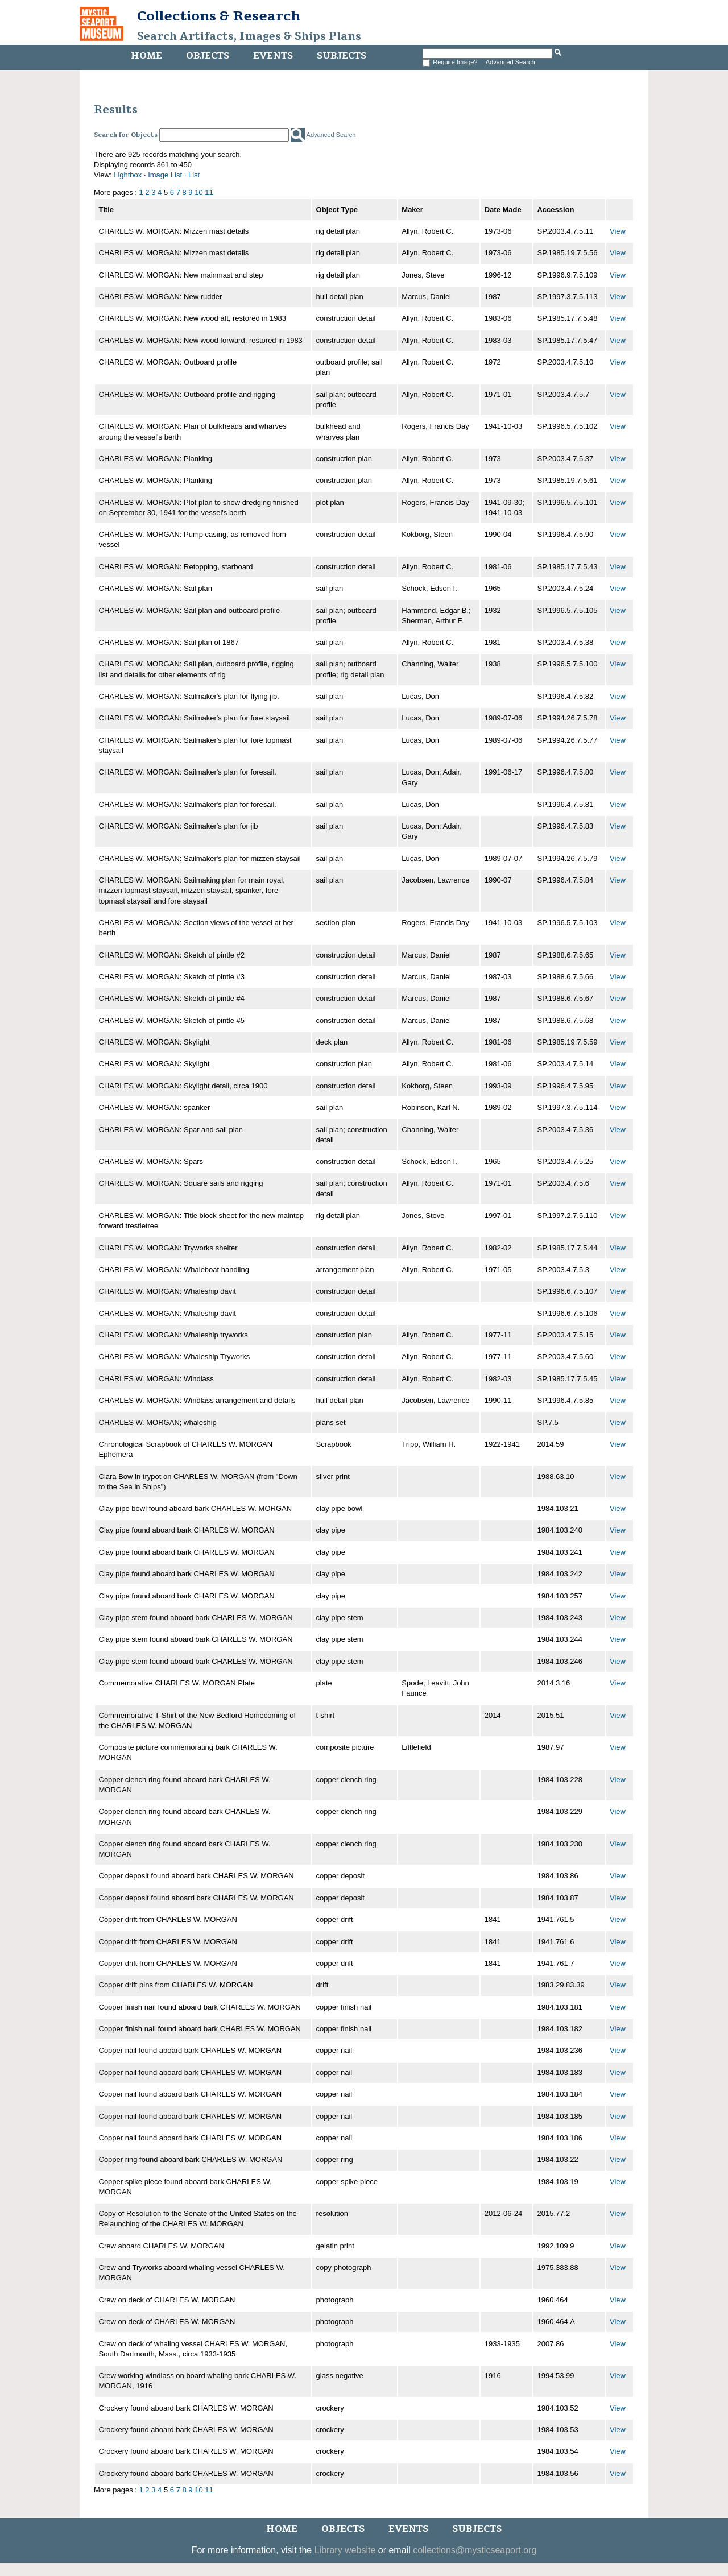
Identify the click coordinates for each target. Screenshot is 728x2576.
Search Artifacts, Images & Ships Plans (249, 36)
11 (209, 192)
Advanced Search (510, 62)
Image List (165, 175)
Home (146, 55)
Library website (345, 2550)
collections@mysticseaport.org (474, 2550)
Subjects (341, 55)
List (194, 175)
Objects (207, 55)
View (618, 231)
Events (273, 55)
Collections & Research (218, 16)
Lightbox (128, 175)
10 (198, 192)
